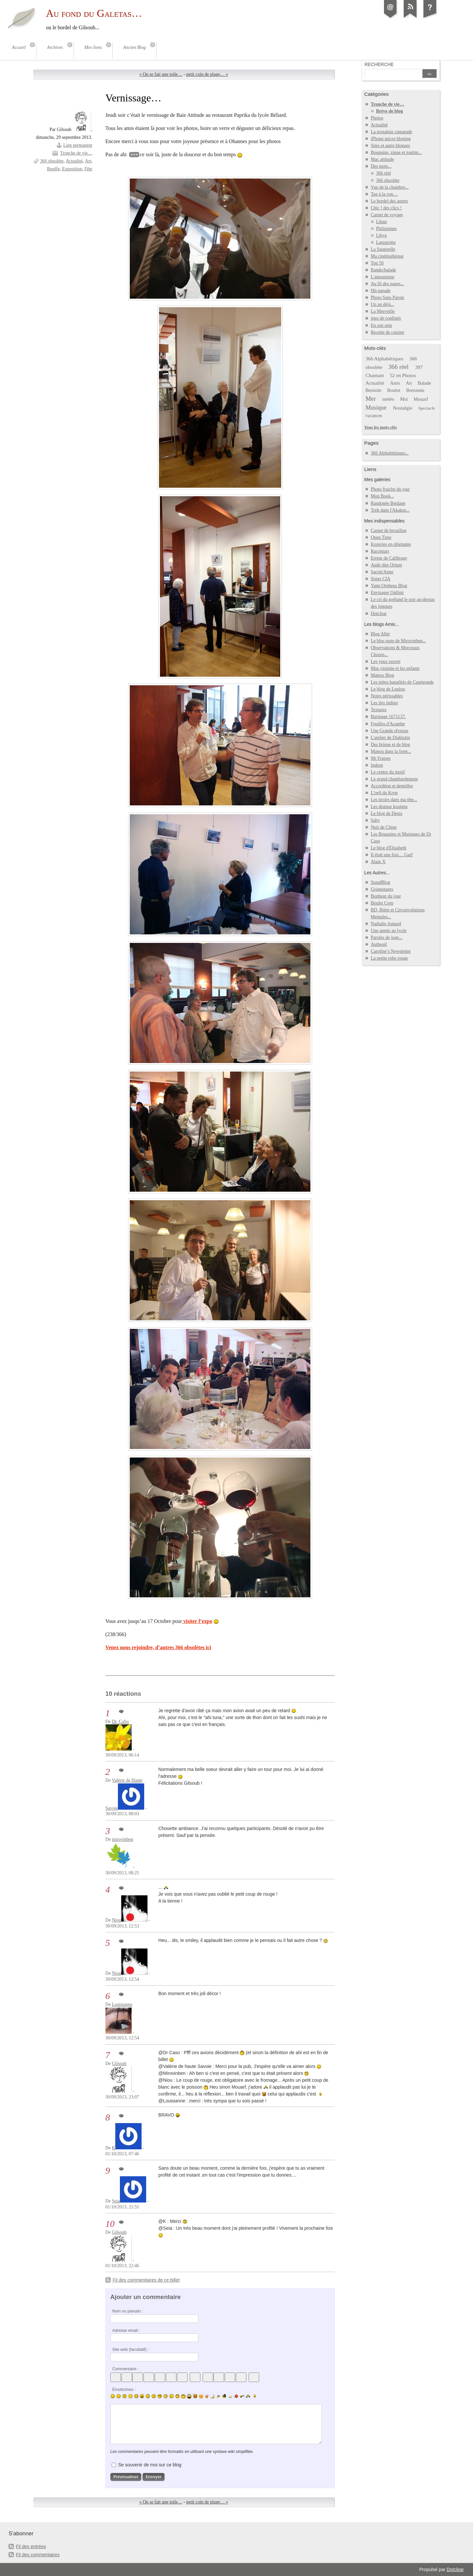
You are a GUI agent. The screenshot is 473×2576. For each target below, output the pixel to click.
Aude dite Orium (386, 565)
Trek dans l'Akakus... (390, 510)
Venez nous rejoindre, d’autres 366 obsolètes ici (158, 1647)
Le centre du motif (388, 772)
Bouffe (53, 168)
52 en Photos (403, 375)
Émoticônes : (124, 2389)
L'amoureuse (382, 276)
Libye (381, 235)
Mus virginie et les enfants (395, 668)
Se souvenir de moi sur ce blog (149, 2464)
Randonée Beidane (388, 503)
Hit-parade (381, 290)
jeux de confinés (386, 318)
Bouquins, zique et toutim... (396, 152)
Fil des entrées (31, 2546)
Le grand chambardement (394, 779)
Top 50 (377, 263)
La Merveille (383, 311)
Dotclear (379, 613)
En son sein (381, 325)
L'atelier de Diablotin (390, 737)
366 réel (383, 173)
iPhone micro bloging (391, 138)
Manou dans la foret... (391, 751)
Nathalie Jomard (386, 923)
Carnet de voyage (387, 214)
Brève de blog (389, 111)
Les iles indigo (384, 702)
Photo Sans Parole (387, 297)
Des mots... (381, 166)
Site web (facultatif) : (130, 2349)
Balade (424, 383)
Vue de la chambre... (390, 187)
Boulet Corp (382, 903)
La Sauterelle (383, 249)
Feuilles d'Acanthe (388, 723)
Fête (88, 168)
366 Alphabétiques (384, 358)
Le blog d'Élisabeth (388, 847)
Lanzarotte (386, 242)
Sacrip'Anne (382, 571)
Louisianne (122, 2004)
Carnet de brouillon (389, 530)
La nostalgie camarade (391, 131)
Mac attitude (382, 159)
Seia (116, 2201)
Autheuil (379, 944)
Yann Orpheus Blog (389, 585)
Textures (379, 709)
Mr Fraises (381, 758)
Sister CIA (381, 578)
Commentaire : (125, 2369)
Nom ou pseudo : (127, 2311)
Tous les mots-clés (380, 427)
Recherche (379, 64)
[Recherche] (393, 74)
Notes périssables (387, 695)
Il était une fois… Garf (392, 854)
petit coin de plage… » (207, 74)
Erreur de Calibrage (389, 558)
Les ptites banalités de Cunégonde (402, 682)
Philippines (386, 228)
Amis (395, 383)
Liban (381, 221)
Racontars (380, 551)
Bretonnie (415, 390)
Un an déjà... (382, 304)
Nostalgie (402, 408)
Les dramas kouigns (389, 806)
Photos (377, 118)
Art (88, 161)
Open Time (381, 537)
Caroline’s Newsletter (391, 951)
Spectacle (426, 408)
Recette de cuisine (387, 332)
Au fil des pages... (387, 283)
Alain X (378, 861)
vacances (374, 415)
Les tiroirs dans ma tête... (394, 799)
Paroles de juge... (386, 937)
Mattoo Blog (382, 675)
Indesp (377, 765)
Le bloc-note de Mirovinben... (398, 640)
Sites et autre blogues (390, 145)
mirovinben (122, 1839)
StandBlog (380, 882)
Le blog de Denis (386, 813)
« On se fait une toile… (160, 74)
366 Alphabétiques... (390, 453)
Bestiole (373, 390)
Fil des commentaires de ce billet (146, 2280)
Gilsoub (119, 2063)
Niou (116, 1920)
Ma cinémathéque (387, 256)
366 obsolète (51, 161)
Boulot (393, 390)
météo (388, 399)
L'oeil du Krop (384, 792)
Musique (376, 407)
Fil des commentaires (37, 2554)
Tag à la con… (384, 194)
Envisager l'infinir (387, 592)
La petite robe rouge (389, 958)
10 (110, 2224)
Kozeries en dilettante (391, 544)
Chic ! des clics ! (386, 207)
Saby (375, 820)
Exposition (72, 168)
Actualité (74, 161)
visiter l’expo (197, 1621)
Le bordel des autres (389, 201)
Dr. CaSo (120, 1721)
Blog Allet (380, 633)
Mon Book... (382, 496)
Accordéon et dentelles (392, 785)
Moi (404, 399)
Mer (371, 398)
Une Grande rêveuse (389, 730)
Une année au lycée (389, 930)
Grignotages (382, 889)
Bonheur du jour (386, 896)
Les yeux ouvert (385, 661)
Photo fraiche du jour (390, 489)
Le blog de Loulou (388, 689)
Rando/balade (383, 269)
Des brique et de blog (390, 744)
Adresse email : (126, 2330)
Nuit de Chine (384, 827)
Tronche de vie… (76, 153)
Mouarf (421, 399)
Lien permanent (77, 145)
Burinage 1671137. (388, 716)
